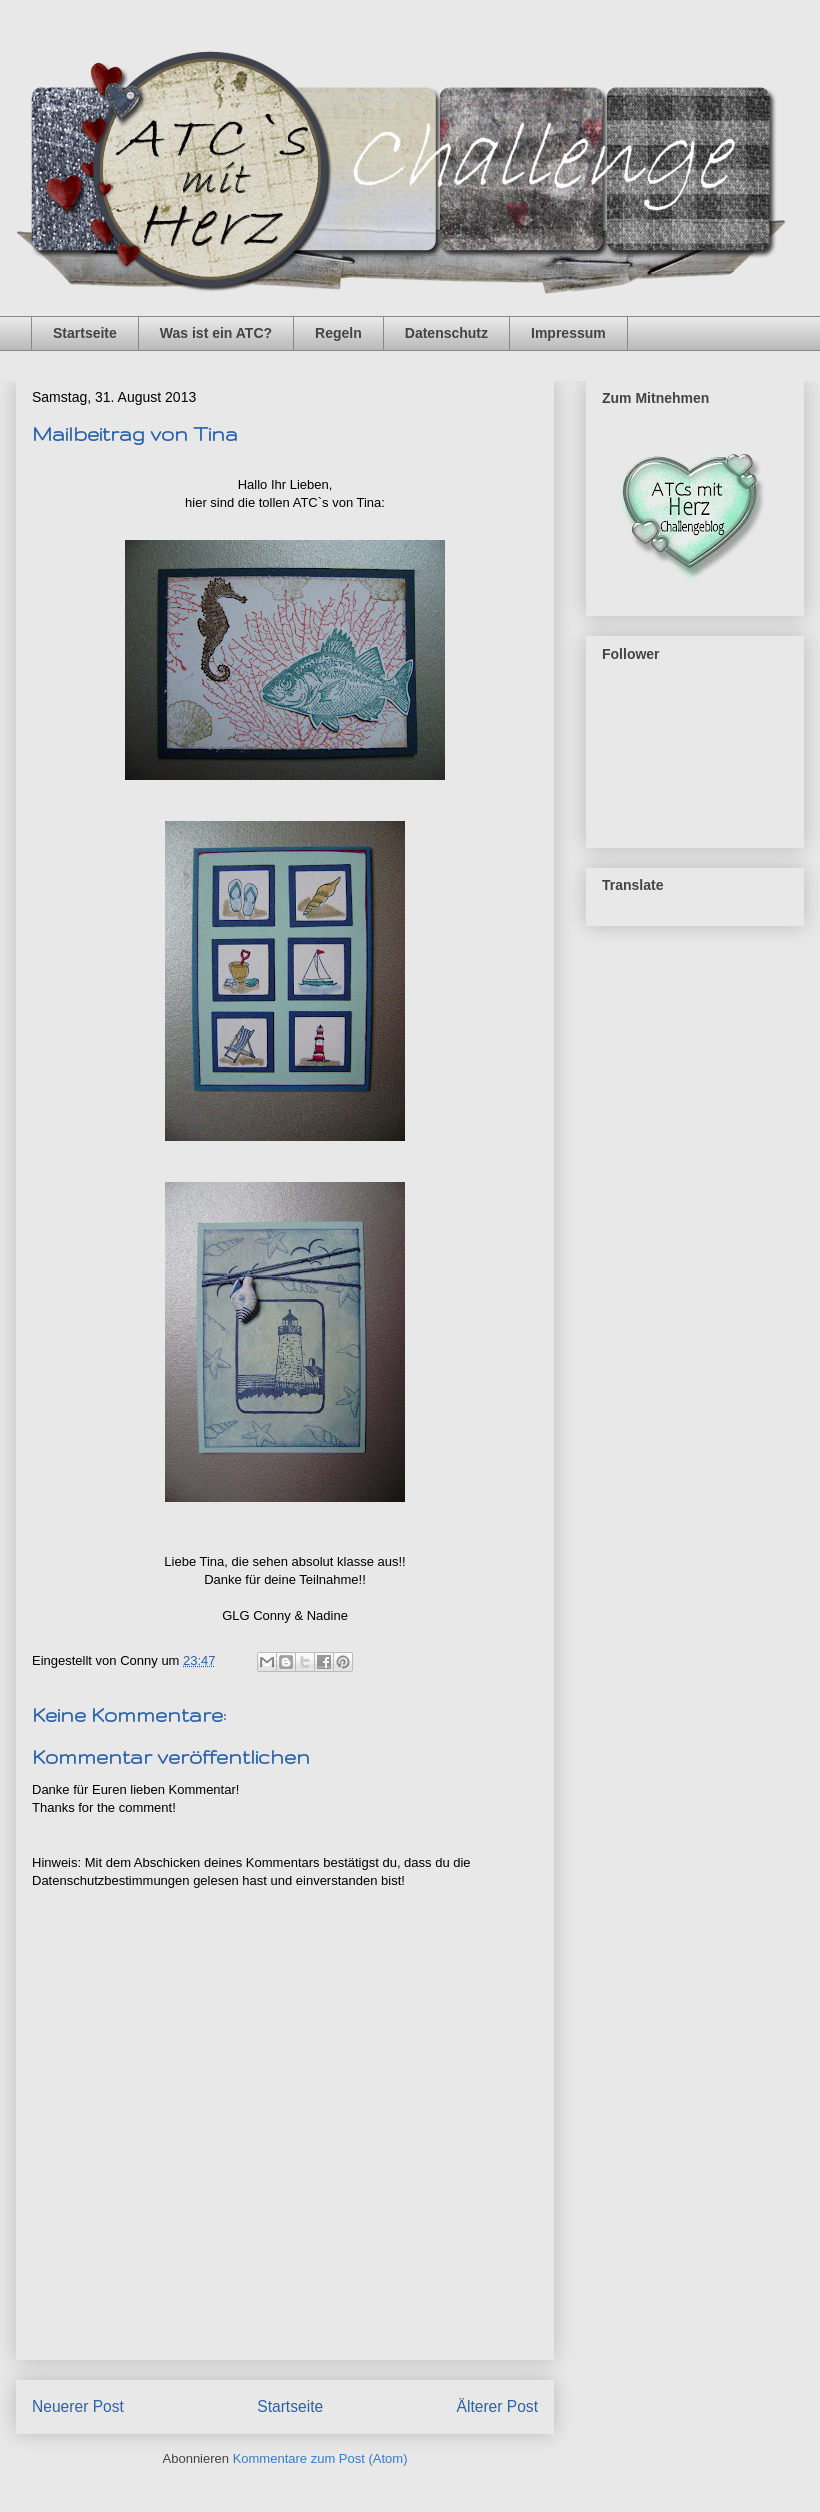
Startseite (85, 333)
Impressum (568, 333)
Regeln (338, 333)
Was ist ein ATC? (216, 333)
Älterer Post (497, 2406)
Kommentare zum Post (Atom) (320, 2458)
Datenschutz (446, 333)
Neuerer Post (78, 2406)
